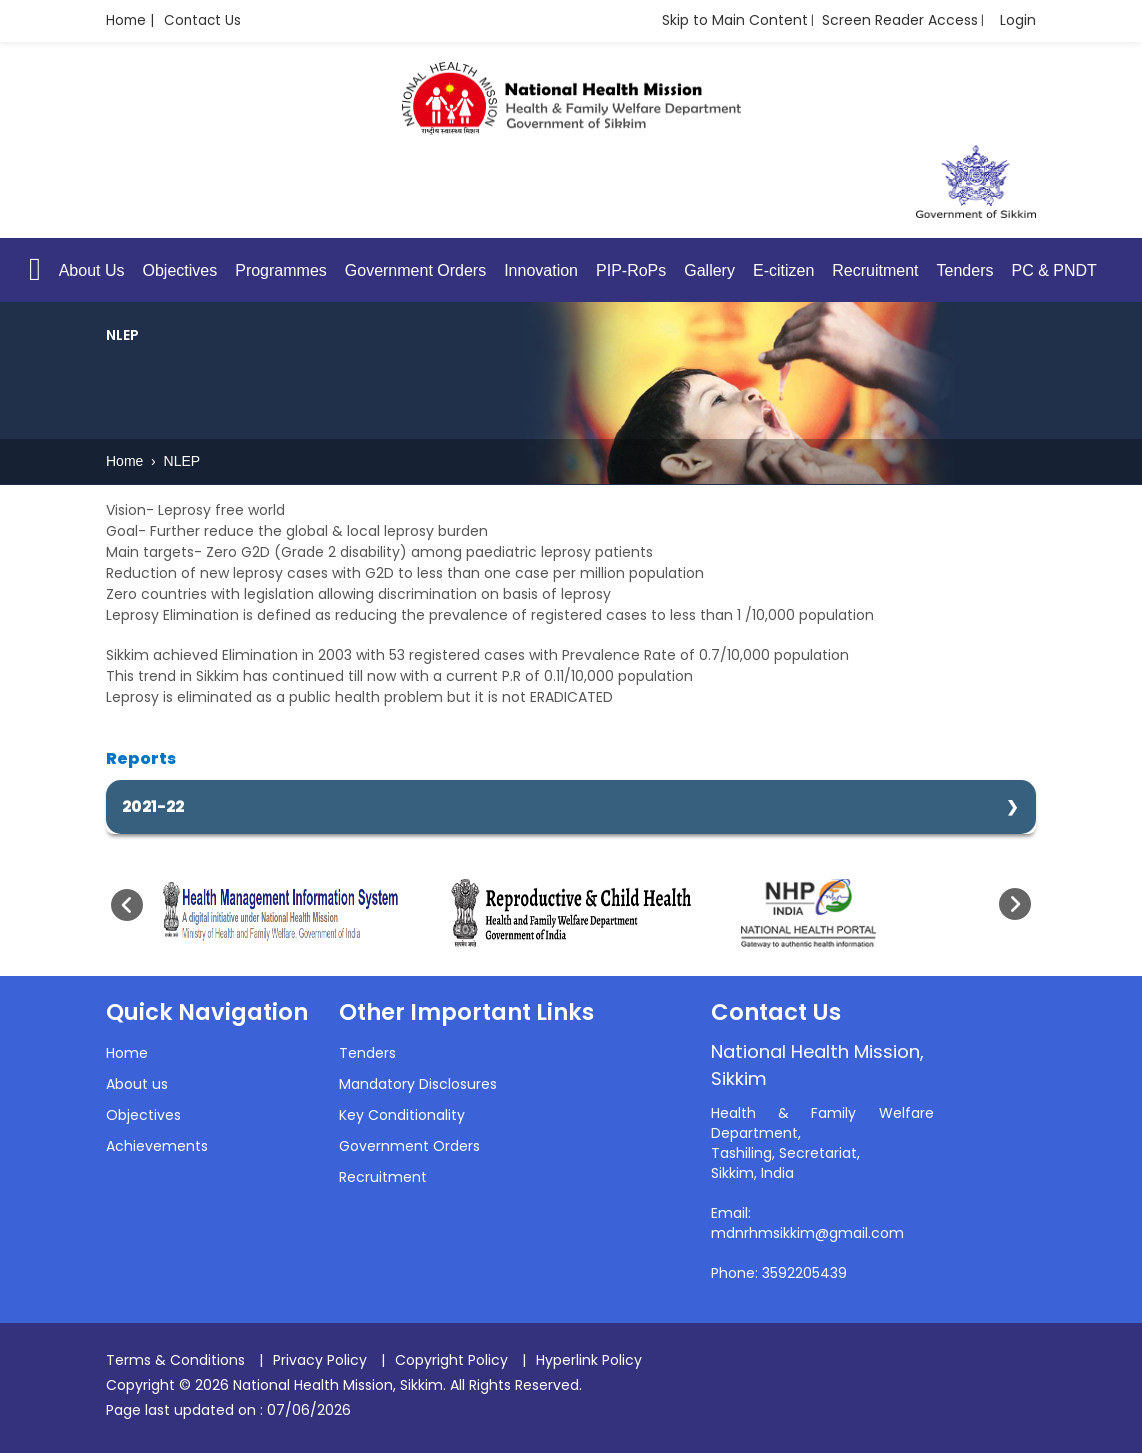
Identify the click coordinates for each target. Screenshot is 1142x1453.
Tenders (965, 271)
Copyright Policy (451, 1360)
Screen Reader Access (900, 20)
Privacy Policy (320, 1360)
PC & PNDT (1053, 271)
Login (1018, 20)
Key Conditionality (402, 1116)
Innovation (541, 271)
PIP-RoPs (631, 271)
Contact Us (205, 21)
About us (137, 1085)
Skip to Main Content (735, 20)
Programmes (281, 271)
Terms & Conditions (175, 1360)
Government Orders (415, 271)
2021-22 (153, 806)
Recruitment (875, 271)
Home (126, 462)
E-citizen (783, 271)
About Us (92, 271)
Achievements (157, 1147)
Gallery (709, 271)
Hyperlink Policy (589, 1360)
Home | (131, 21)
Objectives (180, 271)
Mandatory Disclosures (418, 1085)
